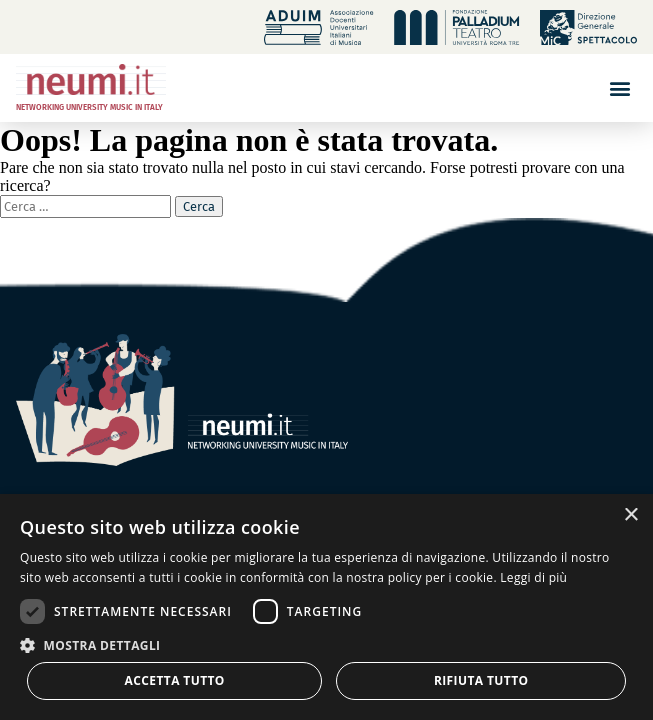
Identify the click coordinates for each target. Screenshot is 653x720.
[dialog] (326, 607)
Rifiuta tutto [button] (481, 680)
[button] (620, 87)
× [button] (630, 515)
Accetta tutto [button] (175, 680)
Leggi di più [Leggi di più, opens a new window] (533, 577)
